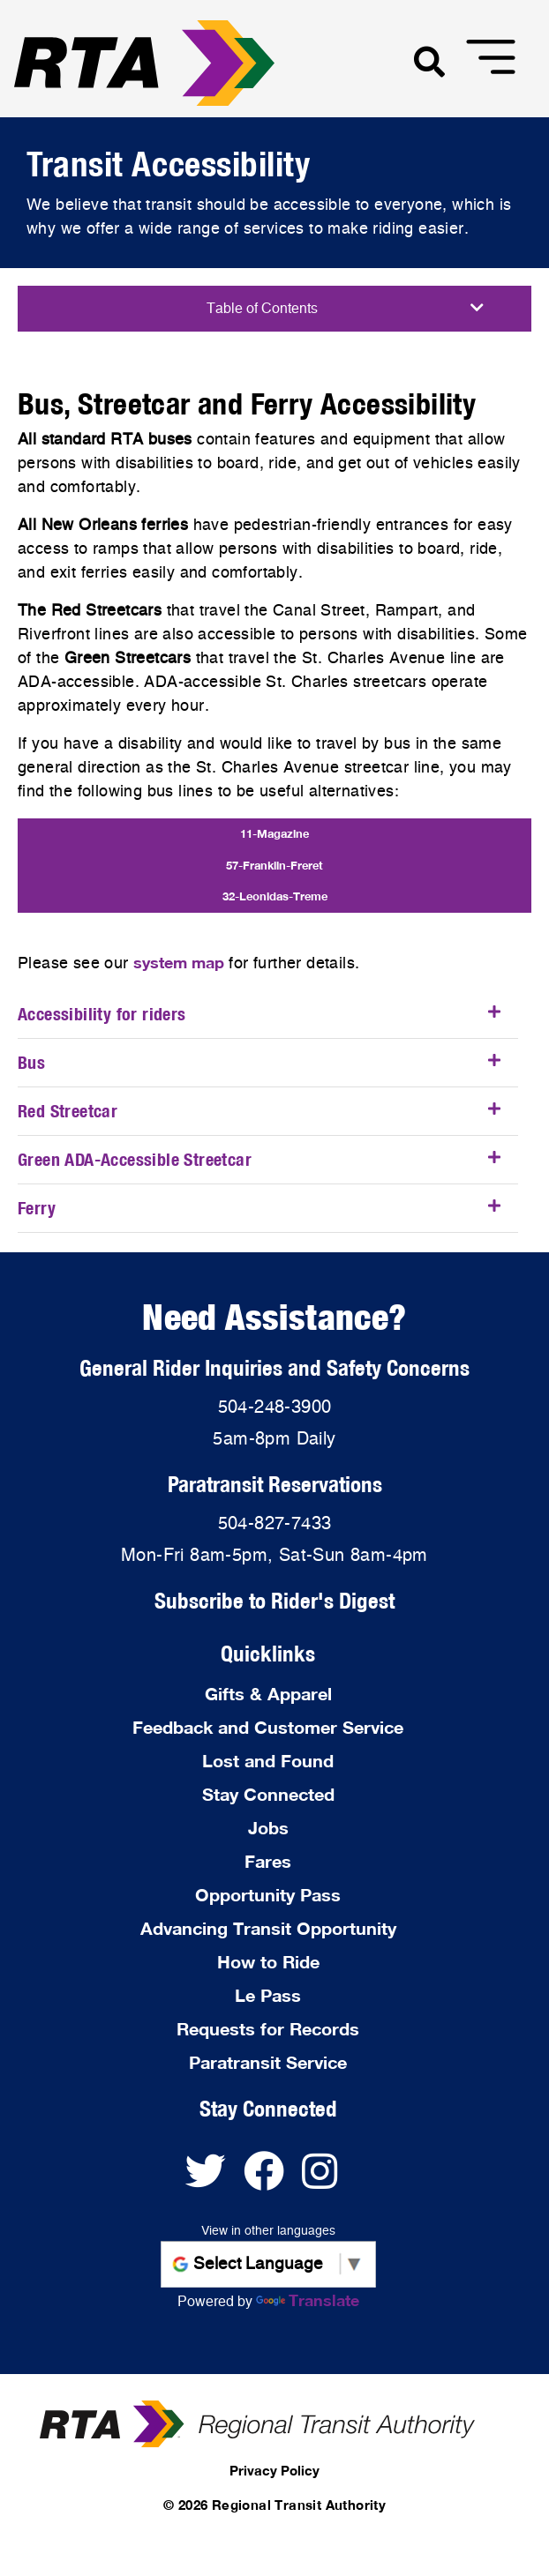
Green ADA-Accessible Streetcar (135, 1159)
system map (178, 962)
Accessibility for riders (102, 1014)
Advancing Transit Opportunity (268, 1927)
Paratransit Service (268, 2061)
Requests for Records (268, 2028)
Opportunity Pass (268, 1894)
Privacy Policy (274, 2470)
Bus (31, 1062)
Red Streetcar (67, 1111)
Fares (267, 1860)
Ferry (37, 1208)
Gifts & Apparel (268, 1693)
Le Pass (268, 1994)
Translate (307, 2300)
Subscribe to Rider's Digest (274, 1600)
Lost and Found (268, 1760)
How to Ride (268, 1961)
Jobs (268, 1827)
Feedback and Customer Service (267, 1726)
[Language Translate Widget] (268, 2265)
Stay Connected (268, 1793)
